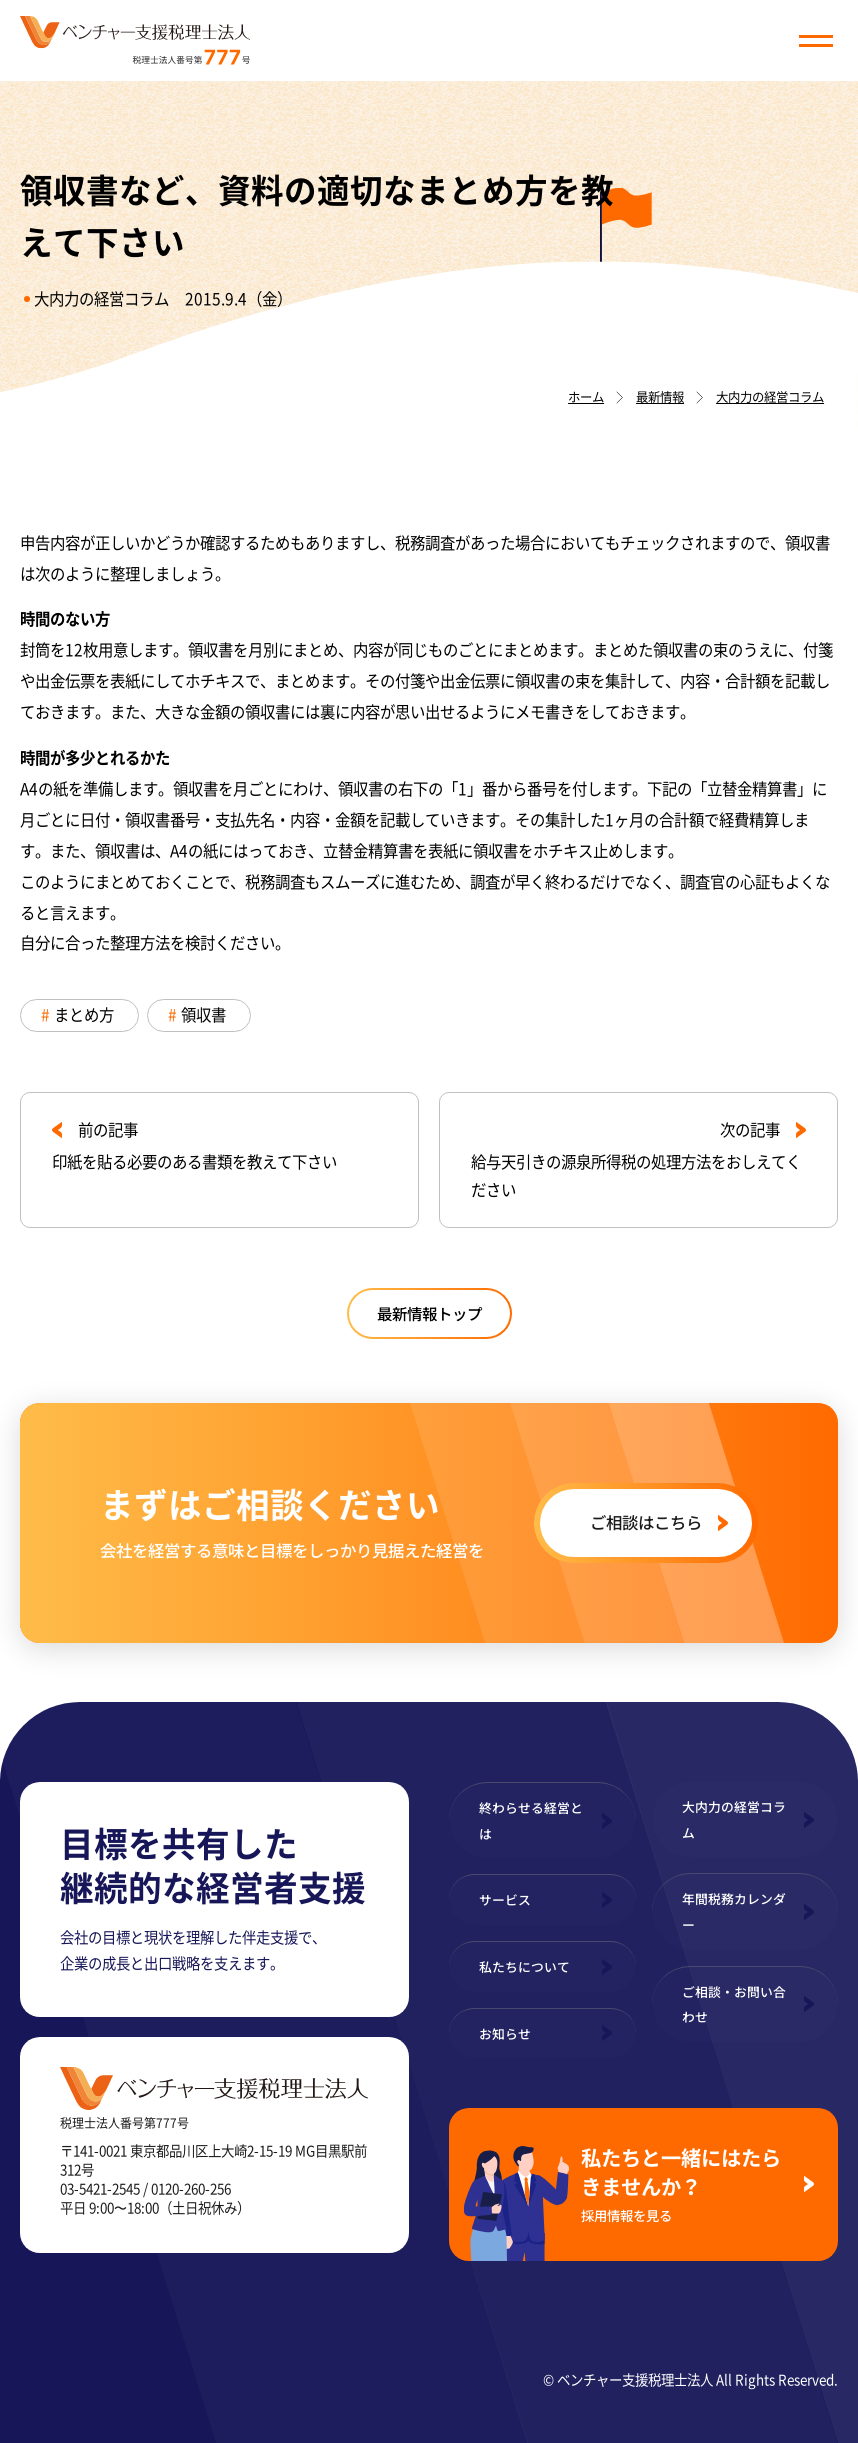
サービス (505, 1899)
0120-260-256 (191, 2188)
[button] (816, 41)
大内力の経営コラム (101, 298)
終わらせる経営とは (531, 1820)
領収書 (203, 1014)
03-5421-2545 (100, 2188)
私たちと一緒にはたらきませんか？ (684, 2183)
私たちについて (524, 1966)
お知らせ (505, 2033)
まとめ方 (84, 1014)
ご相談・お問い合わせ (734, 2004)
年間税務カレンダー (734, 1911)
